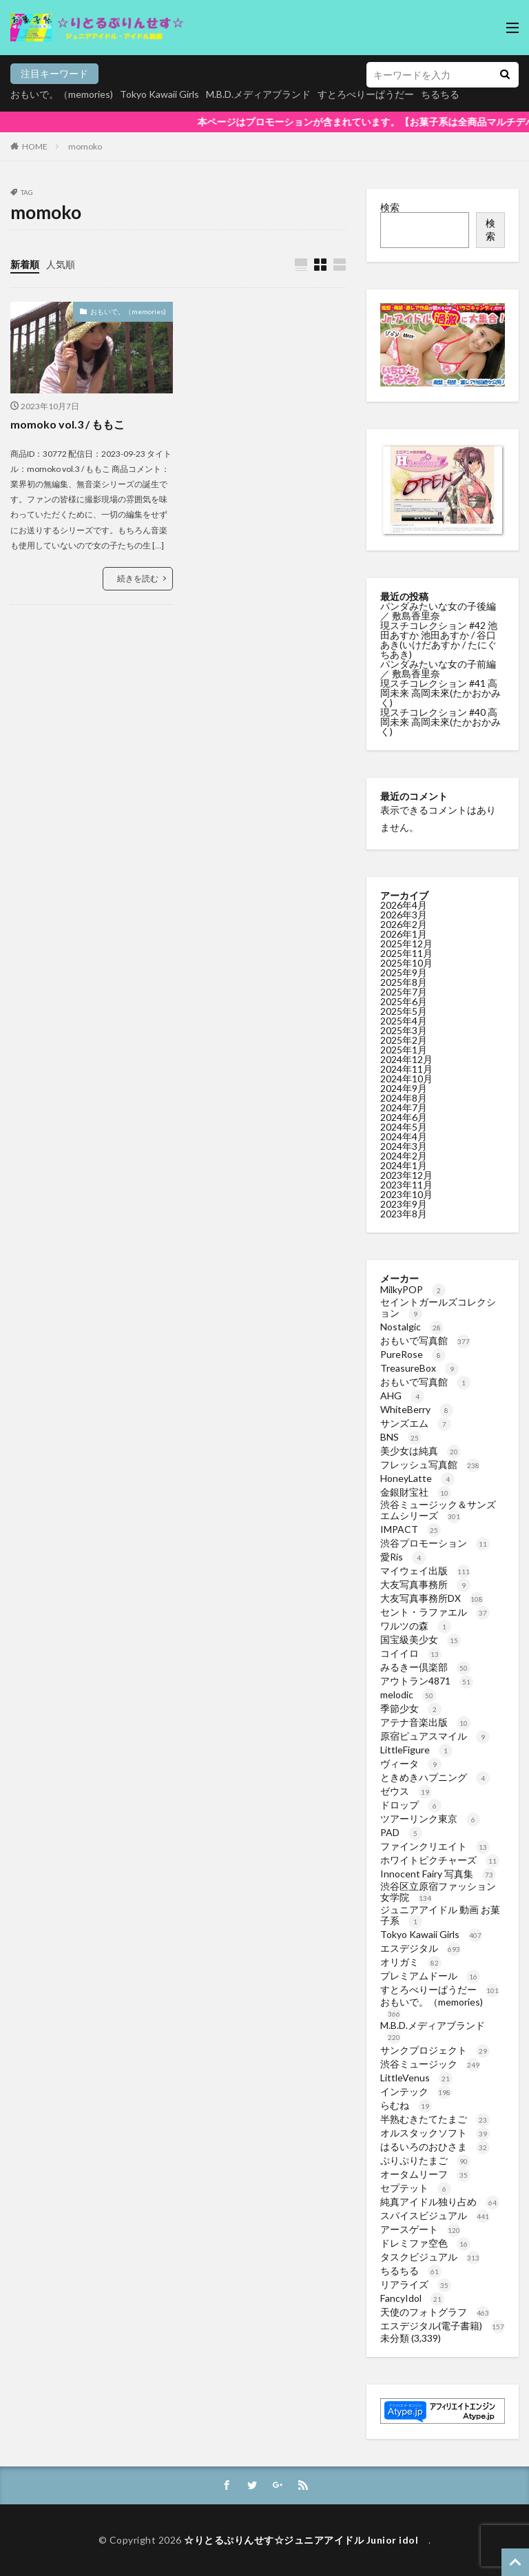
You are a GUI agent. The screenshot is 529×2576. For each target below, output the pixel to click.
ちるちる (411, 2270)
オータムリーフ (425, 2174)
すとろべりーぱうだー (439, 1989)
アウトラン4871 (426, 1681)
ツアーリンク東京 (430, 1818)
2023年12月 (406, 1175)
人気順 (60, 264)
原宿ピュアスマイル (435, 1736)
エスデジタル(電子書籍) (442, 2325)
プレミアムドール (430, 1975)
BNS (401, 1437)
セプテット (415, 2188)
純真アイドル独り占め (439, 2201)
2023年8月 (403, 1213)
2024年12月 (406, 1059)
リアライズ (415, 2284)
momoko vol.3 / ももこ (67, 424)
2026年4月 (403, 905)
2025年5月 (403, 1011)
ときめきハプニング (435, 1777)
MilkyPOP (413, 1289)
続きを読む (137, 578)
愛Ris (403, 1557)
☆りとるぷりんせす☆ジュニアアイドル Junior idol (306, 2540)
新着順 (24, 264)
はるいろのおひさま (435, 2146)
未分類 (394, 2338)
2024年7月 (403, 1107)
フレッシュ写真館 (430, 1464)
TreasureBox (419, 1368)
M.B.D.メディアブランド (258, 94)
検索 (390, 207)
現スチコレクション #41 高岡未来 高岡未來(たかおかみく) (440, 692)
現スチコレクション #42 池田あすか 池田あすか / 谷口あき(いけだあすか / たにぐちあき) (438, 639)
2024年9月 (403, 1088)
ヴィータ (411, 1763)
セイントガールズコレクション (438, 1307)
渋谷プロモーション (435, 1543)
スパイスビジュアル (435, 2215)
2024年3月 (403, 1146)
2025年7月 (403, 992)
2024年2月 (403, 1156)
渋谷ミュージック (430, 2064)
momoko (85, 146)
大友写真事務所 (425, 1584)
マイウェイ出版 (425, 1570)
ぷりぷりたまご (425, 2160)
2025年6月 (403, 1001)
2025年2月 (403, 1040)
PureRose (413, 1354)
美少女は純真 (420, 1450)
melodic (408, 1694)
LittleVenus (416, 2077)
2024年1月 (403, 1165)
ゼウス (406, 1791)
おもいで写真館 (425, 1340)
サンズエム (415, 1423)
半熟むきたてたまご (435, 2119)
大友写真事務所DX (432, 1598)
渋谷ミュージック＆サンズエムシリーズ (438, 1509)
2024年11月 (406, 1069)
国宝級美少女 (420, 1639)
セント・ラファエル (435, 1612)
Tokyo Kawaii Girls (159, 94)
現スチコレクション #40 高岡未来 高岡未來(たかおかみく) (440, 721)
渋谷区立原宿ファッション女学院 (438, 1891)
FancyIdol (412, 2298)
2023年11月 (406, 1185)
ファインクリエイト (435, 1846)
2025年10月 (406, 963)
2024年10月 (406, 1078)
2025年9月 (403, 972)
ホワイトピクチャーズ (439, 1860)
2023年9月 (403, 1204)
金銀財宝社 (415, 1492)
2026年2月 (403, 924)
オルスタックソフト (435, 2133)
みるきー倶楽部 (425, 1667)
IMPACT (410, 1529)
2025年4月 (403, 1021)
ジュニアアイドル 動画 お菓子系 (440, 1915)
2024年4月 (403, 1136)
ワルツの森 (415, 1625)
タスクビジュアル (430, 2257)
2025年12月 (406, 943)
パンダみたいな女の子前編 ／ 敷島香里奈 (438, 668)
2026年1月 (403, 934)
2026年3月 (403, 914)
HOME (35, 146)
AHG (402, 1395)
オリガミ (411, 1962)
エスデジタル (420, 1948)
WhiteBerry (416, 1409)
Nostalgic (412, 1326)
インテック (415, 2091)
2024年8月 (403, 1098)
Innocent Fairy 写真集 (438, 1873)
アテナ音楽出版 (425, 1722)
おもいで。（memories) (61, 94)
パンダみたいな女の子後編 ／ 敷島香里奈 (438, 610)
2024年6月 (403, 1117)
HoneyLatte (417, 1478)
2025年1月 (403, 1049)
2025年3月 (403, 1030)
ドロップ (411, 1805)
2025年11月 (406, 953)
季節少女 (411, 1708)
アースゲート (420, 2229)
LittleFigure (416, 1749)
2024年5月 (403, 1127)
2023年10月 (406, 1194)
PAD (401, 1832)
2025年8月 (403, 982)
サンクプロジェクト (435, 2050)
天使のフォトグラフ (435, 2312)
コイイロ (411, 1653)
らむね (406, 2105)
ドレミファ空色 (425, 2243)
